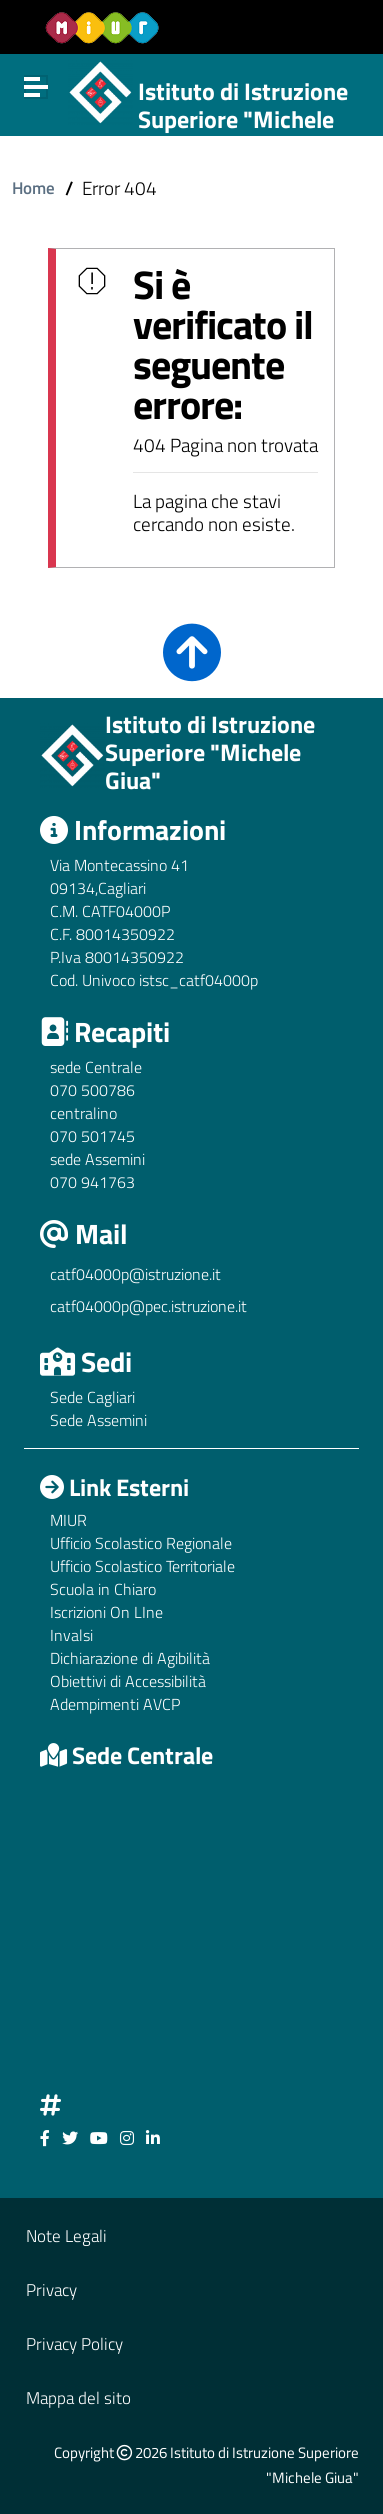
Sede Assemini (98, 1420)
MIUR (68, 1520)
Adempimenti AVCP (115, 1704)
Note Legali (66, 2235)
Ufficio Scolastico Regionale (141, 1543)
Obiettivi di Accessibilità (128, 1681)
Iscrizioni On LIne (106, 1612)
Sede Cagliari (92, 1397)
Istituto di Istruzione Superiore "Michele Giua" (243, 120)
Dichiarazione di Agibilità (130, 1658)
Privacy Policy (74, 2343)
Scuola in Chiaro (103, 1589)
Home (33, 187)
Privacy (51, 2289)
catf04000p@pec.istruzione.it (148, 1306)
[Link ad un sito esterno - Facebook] (45, 2138)
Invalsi (71, 1635)
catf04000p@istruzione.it (135, 1274)
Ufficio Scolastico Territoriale (142, 1566)
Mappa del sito (78, 2397)
